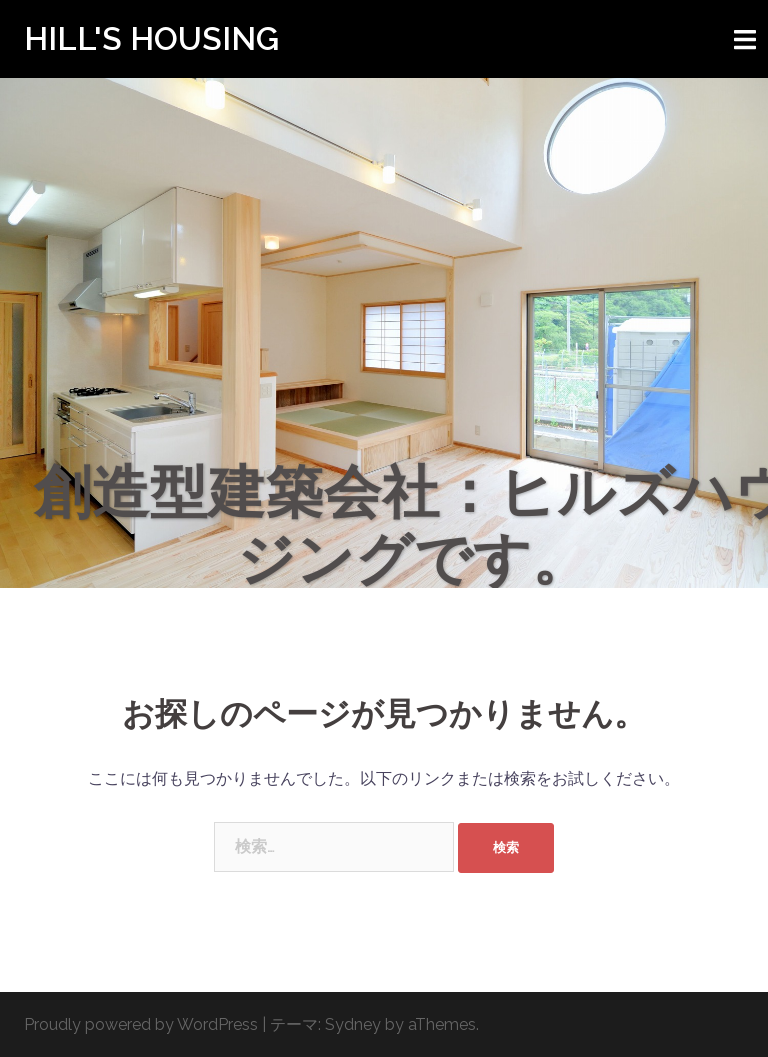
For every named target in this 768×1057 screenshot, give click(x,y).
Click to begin (384, 462)
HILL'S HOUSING (151, 38)
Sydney (353, 1024)
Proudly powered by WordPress (141, 1024)
